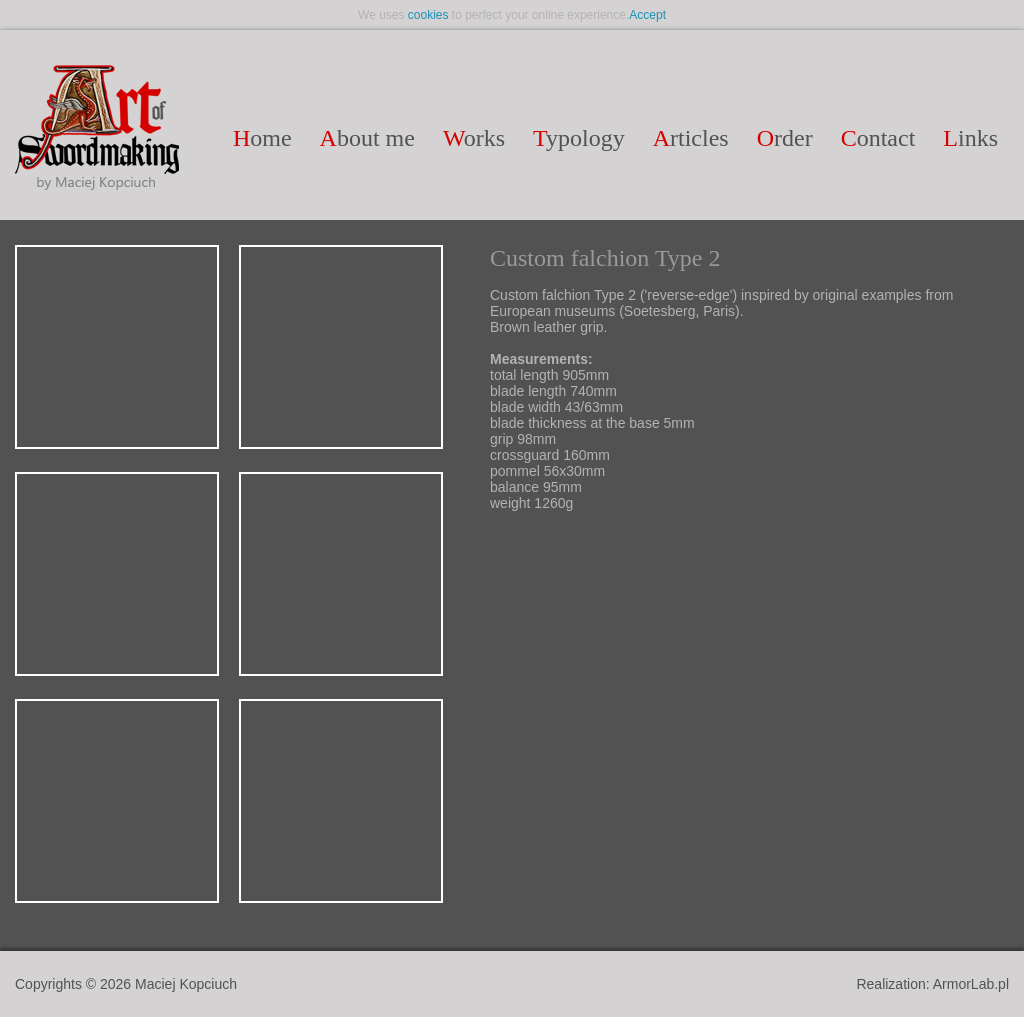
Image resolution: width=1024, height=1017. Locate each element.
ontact (878, 138)
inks (970, 138)
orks (474, 138)
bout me (367, 138)
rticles (691, 138)
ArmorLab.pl (971, 984)
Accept (647, 15)
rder (785, 138)
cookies (428, 15)
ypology (579, 138)
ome (262, 138)
